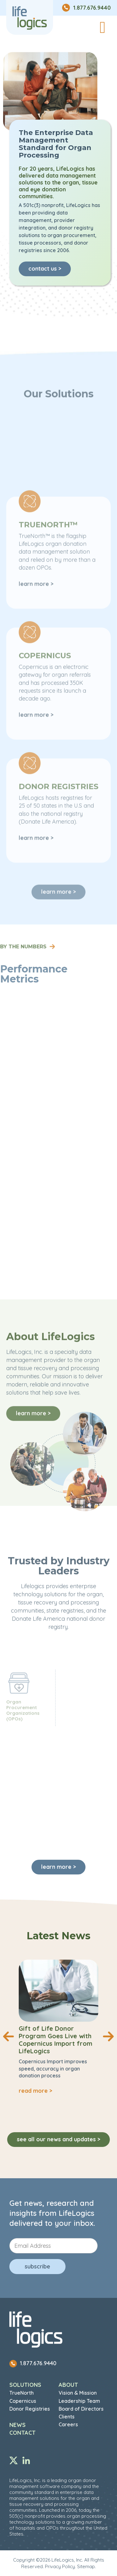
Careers (68, 2424)
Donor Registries (29, 2409)
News (17, 2424)
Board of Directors (81, 2409)
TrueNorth (21, 2393)
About (68, 2384)
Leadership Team (79, 2401)
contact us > (44, 268)
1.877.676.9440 (32, 2363)
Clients (67, 2416)
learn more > (58, 1866)
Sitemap (86, 2566)
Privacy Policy (60, 2566)
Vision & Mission (78, 2393)
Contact (22, 2432)
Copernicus (22, 2401)
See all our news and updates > (58, 2139)
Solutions (25, 2384)
